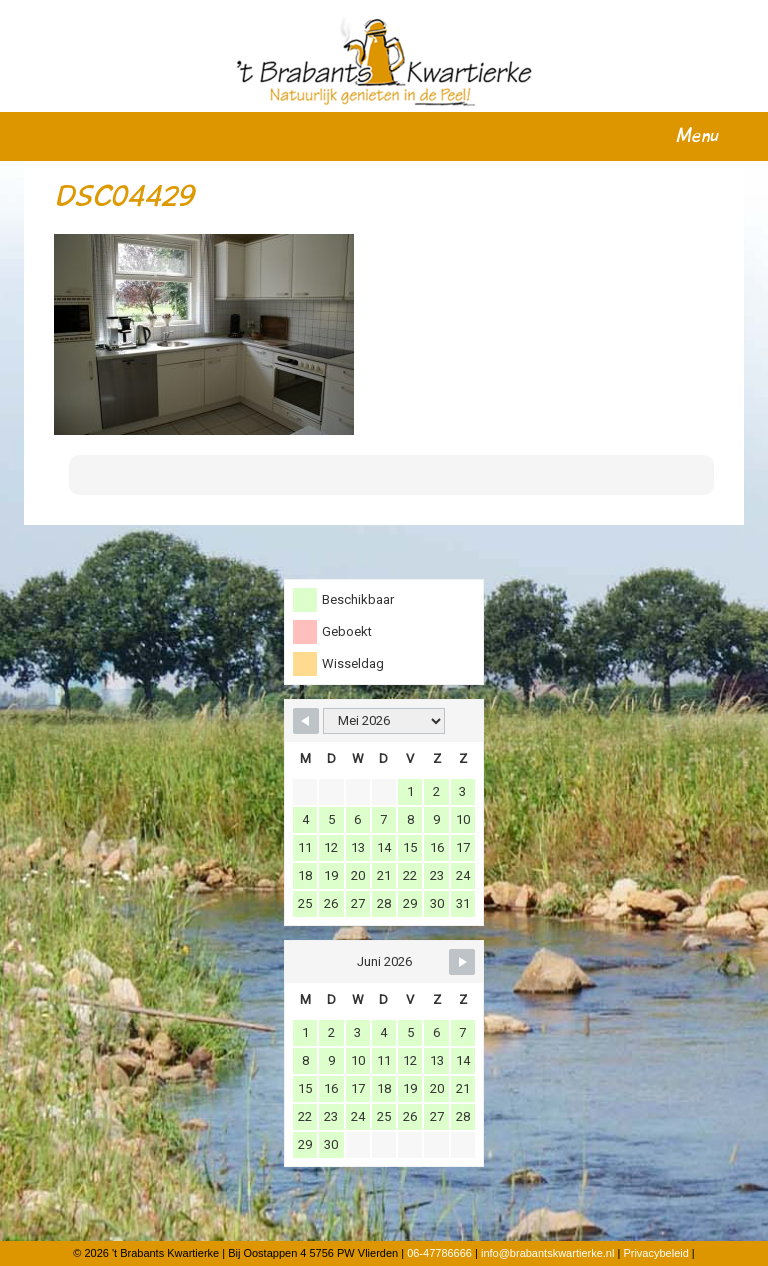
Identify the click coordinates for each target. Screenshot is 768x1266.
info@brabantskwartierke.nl (547, 1253)
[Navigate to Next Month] (462, 962)
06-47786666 (439, 1253)
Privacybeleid (655, 1253)
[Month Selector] (384, 721)
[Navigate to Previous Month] (306, 721)
